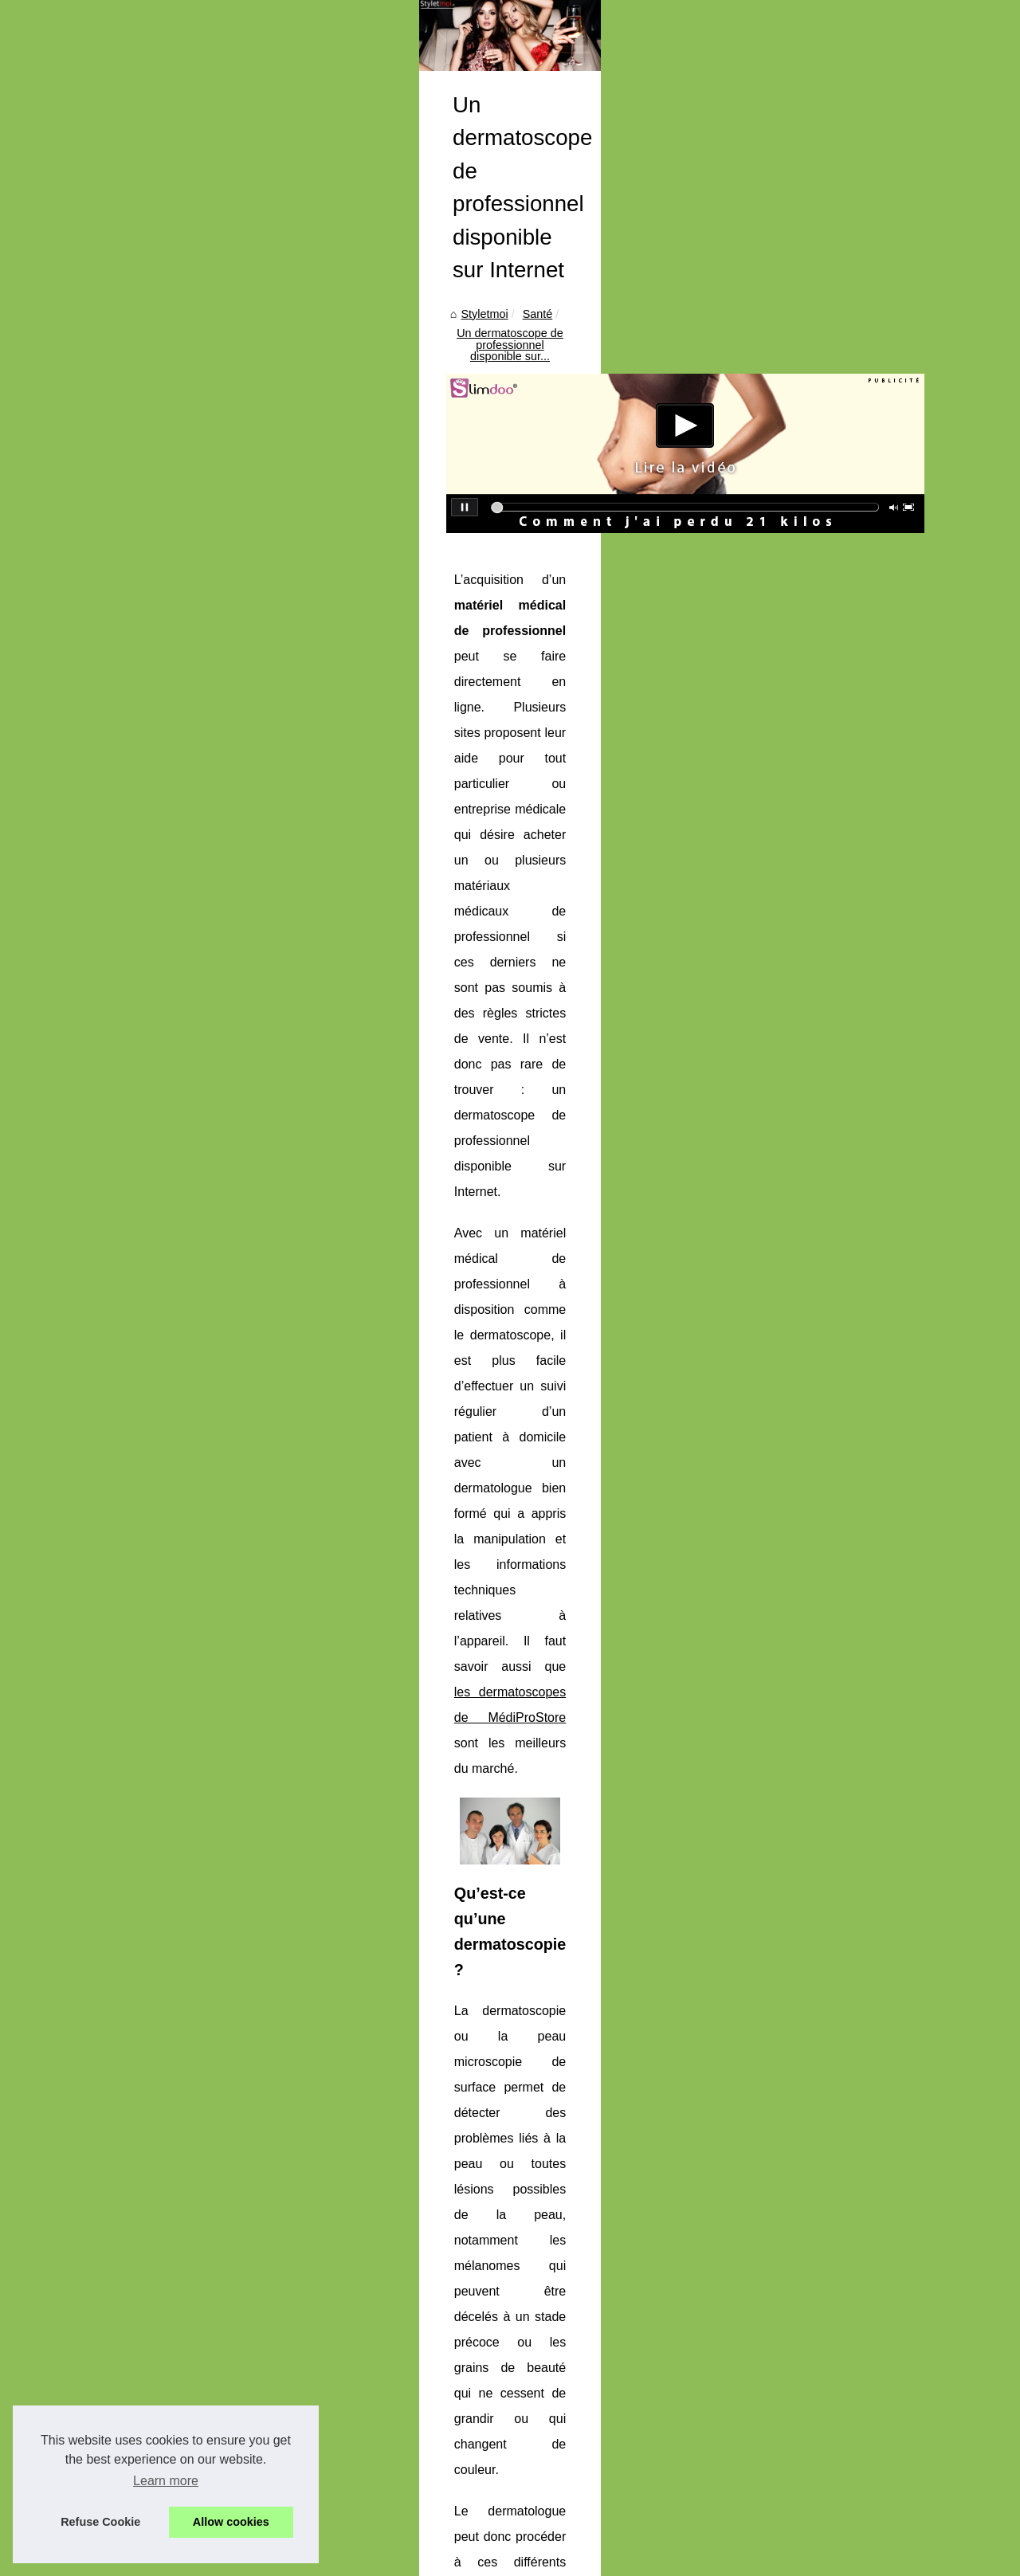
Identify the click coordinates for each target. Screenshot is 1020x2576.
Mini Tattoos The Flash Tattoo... (131, 1031)
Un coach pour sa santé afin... (128, 488)
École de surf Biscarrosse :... (125, 1246)
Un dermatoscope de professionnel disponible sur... (522, 537)
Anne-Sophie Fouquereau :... (125, 1211)
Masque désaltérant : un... (118, 561)
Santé (362, 537)
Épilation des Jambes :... (114, 1102)
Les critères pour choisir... (117, 596)
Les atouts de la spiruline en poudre (469, 2481)
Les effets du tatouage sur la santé (467, 2509)
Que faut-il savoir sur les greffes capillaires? (864, 2183)
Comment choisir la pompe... (125, 958)
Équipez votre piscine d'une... (127, 632)
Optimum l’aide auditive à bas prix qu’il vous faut (406, 2183)
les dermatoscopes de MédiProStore (632, 931)
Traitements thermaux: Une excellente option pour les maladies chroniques (569, 2372)
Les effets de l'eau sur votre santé (464, 2454)
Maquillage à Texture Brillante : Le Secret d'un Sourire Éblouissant (547, 2289)
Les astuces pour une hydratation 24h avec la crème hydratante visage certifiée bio (590, 2344)
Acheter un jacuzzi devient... (123, 885)
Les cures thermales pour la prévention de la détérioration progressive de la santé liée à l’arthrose (626, 2426)
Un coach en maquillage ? (118, 849)
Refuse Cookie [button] (100, 2521)
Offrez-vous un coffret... (111, 667)
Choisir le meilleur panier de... (127, 1317)
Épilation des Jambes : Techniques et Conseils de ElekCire (528, 2317)
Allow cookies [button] (231, 2521)
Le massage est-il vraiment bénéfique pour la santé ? (513, 2399)
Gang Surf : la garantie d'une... (130, 1282)
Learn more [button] (165, 2481)
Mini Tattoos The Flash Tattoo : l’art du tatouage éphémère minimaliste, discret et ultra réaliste (616, 2262)
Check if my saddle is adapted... (133, 741)
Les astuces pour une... (111, 1137)
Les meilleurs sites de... (111, 814)
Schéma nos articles (103, 428)
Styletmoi (309, 537)
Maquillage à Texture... (109, 1067)
